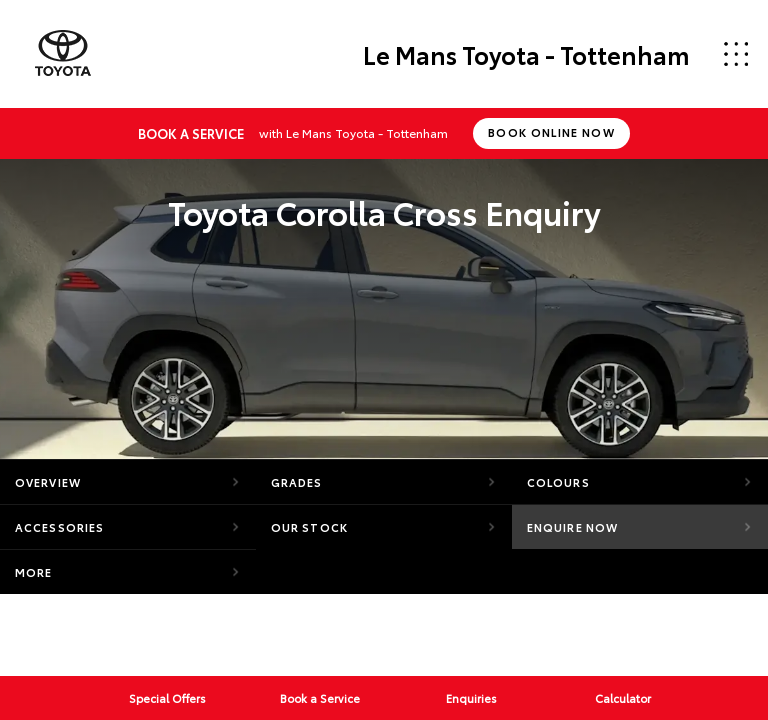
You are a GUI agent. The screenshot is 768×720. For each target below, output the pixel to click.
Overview (48, 482)
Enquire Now (572, 527)
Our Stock (309, 527)
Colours (558, 482)
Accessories (59, 527)
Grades (297, 482)
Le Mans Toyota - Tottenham (526, 54)
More (33, 572)
